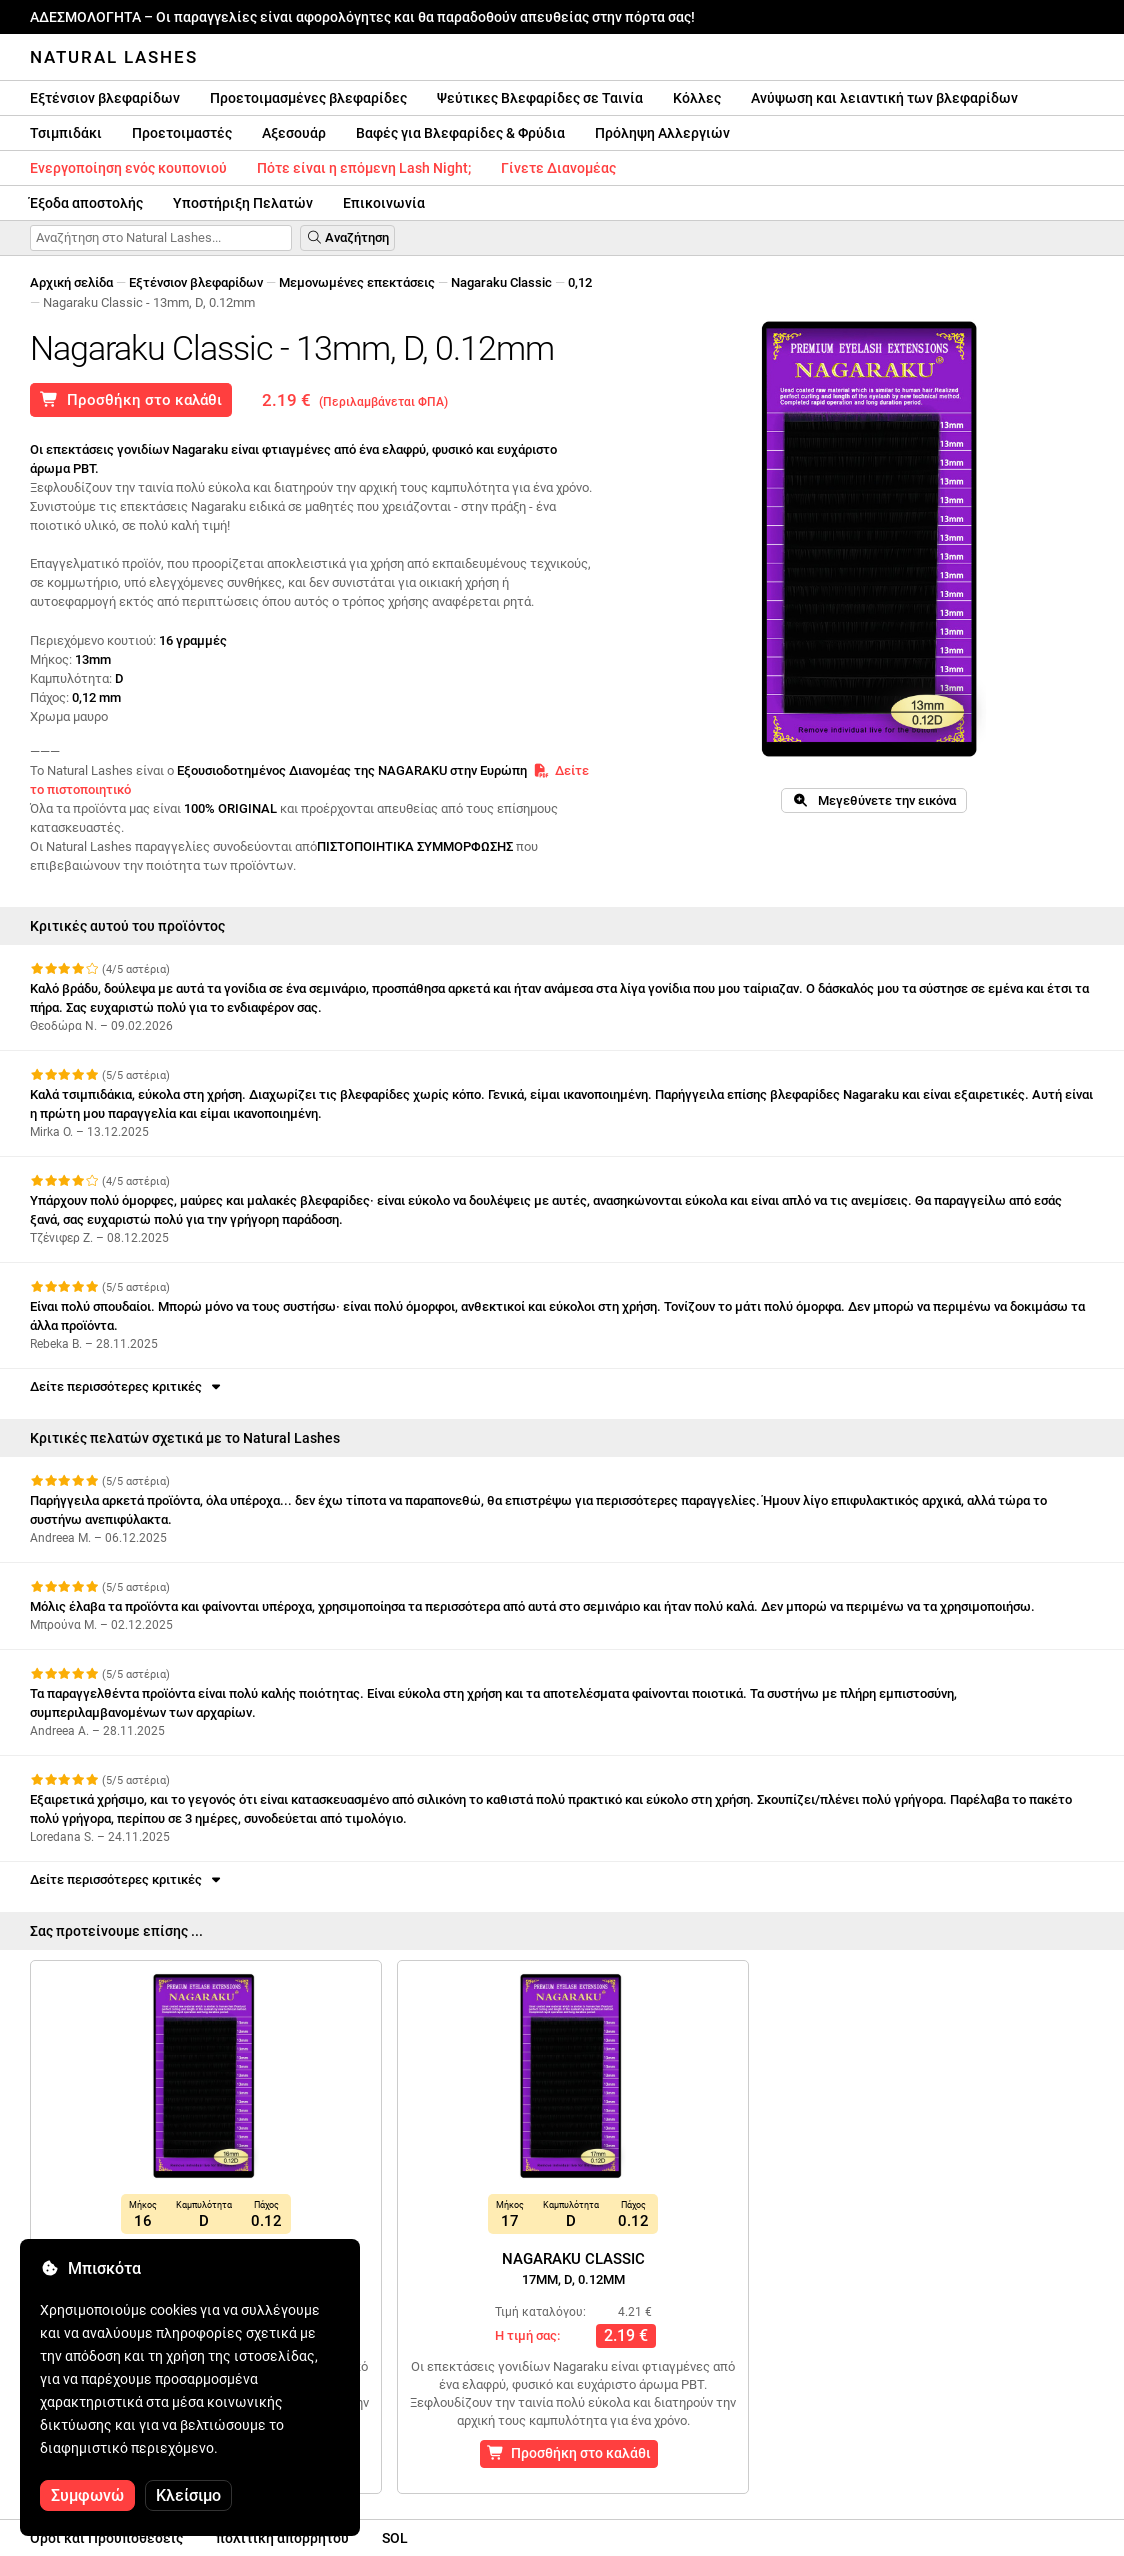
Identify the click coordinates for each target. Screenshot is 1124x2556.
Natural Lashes (114, 57)
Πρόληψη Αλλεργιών (662, 133)
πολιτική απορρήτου (282, 2538)
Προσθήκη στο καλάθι (131, 400)
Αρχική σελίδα (71, 282)
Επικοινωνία (384, 203)
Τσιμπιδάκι (66, 133)
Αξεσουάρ (294, 133)
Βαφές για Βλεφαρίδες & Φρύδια (460, 133)
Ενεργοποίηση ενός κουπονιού (128, 168)
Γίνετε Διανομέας (558, 168)
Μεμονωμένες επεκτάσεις (357, 282)
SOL (395, 2538)
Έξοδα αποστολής (86, 203)
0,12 (580, 282)
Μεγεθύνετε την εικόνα (873, 800)
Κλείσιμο (188, 2495)
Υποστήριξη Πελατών (243, 203)
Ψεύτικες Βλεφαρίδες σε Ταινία (540, 98)
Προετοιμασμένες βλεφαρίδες (308, 98)
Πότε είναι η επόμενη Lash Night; (364, 168)
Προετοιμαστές (182, 133)
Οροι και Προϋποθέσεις (106, 2538)
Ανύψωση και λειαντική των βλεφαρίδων (884, 98)
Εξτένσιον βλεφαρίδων (105, 98)
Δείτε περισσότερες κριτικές (127, 1386)
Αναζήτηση (347, 237)
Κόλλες (697, 98)
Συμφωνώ (87, 2495)
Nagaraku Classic (501, 282)
